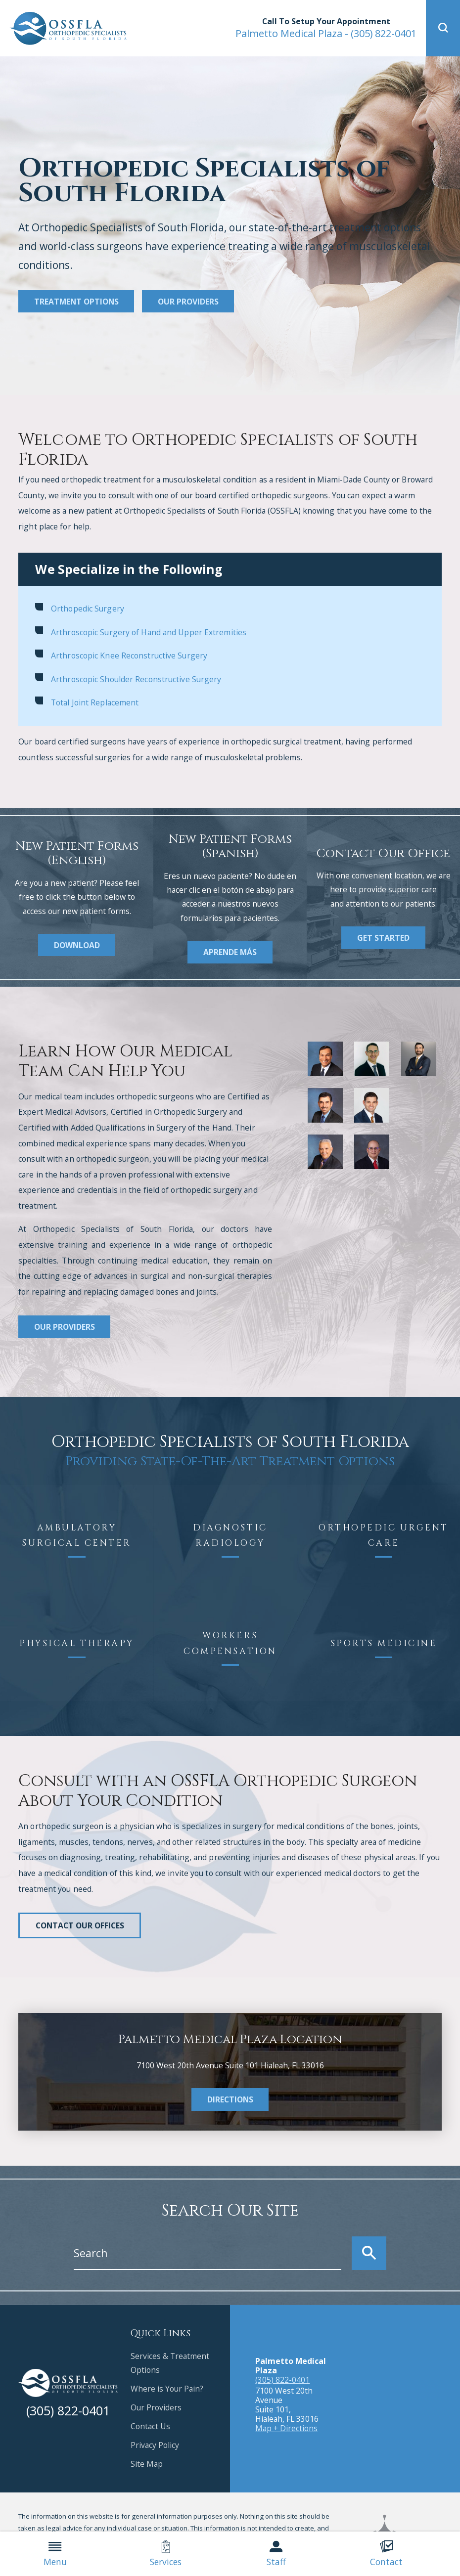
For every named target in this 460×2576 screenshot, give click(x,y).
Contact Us (150, 2426)
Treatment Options (76, 301)
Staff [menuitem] (276, 2554)
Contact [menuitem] (386, 2554)
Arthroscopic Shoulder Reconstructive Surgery (136, 679)
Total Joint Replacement (94, 702)
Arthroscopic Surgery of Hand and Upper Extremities (148, 632)
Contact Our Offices (80, 1925)
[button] (443, 28)
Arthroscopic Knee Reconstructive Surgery (129, 655)
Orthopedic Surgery (87, 608)
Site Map (147, 2463)
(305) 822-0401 (325, 33)
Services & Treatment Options (170, 2363)
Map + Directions (286, 2428)
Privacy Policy (155, 2445)
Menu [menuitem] (55, 2554)
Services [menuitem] (166, 2554)
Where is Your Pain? (167, 2388)
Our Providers (188, 301)
